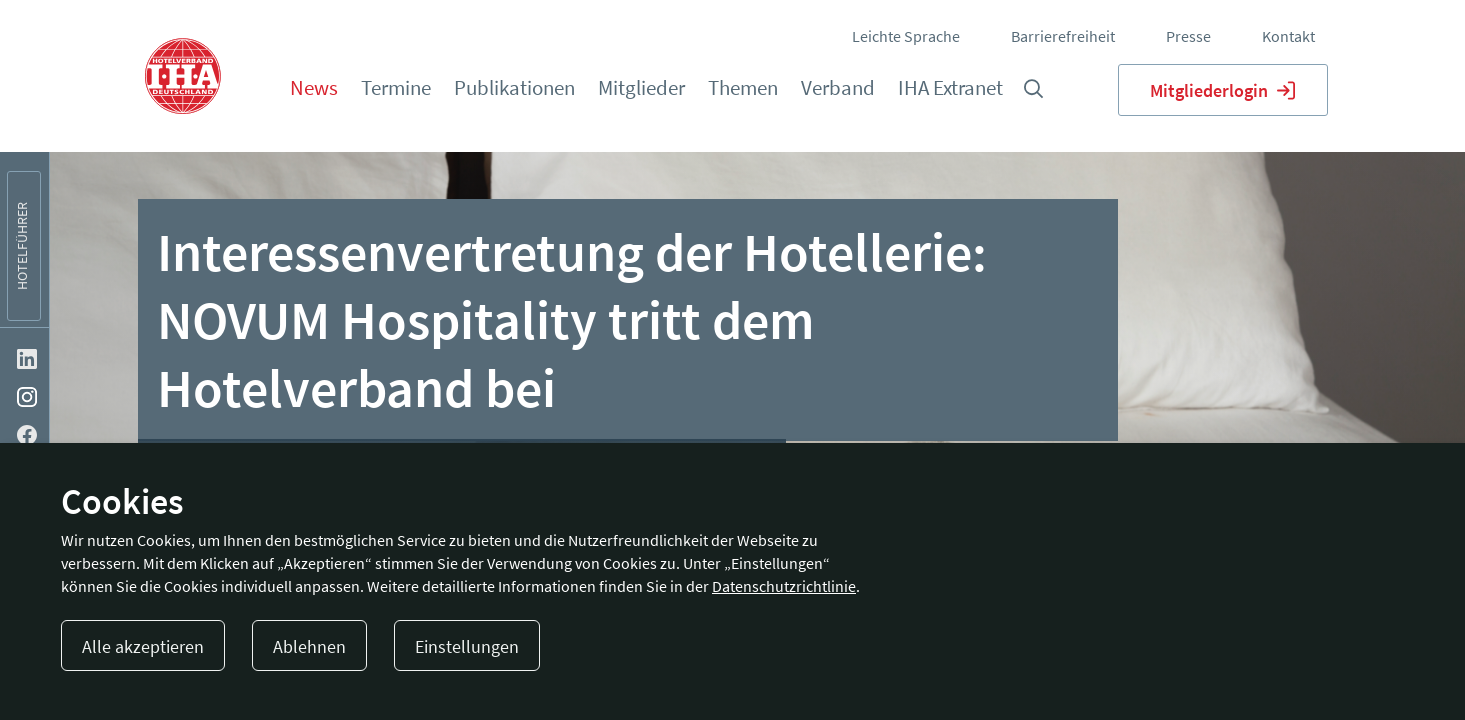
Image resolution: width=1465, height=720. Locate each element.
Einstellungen (467, 646)
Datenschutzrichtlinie (784, 586)
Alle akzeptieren (143, 646)
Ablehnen (309, 646)
